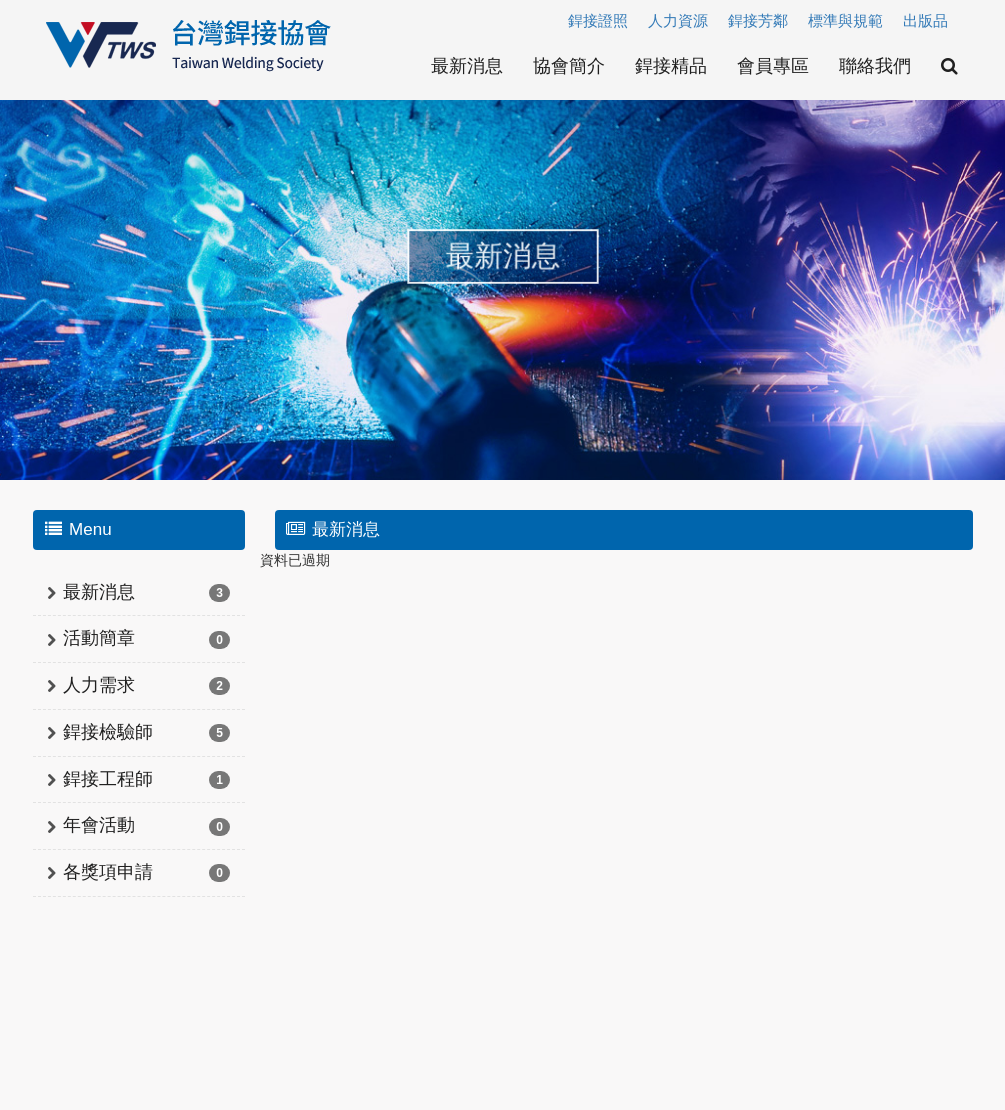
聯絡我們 (875, 66)
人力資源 (678, 20)
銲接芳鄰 (758, 20)
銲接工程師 (108, 779)
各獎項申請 (108, 872)
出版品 (925, 20)
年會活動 (99, 825)
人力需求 (99, 685)
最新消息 (467, 66)
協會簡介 (569, 66)
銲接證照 (598, 20)
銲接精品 (671, 66)
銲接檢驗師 (108, 732)
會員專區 (773, 66)
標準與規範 (845, 20)
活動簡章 (99, 638)
